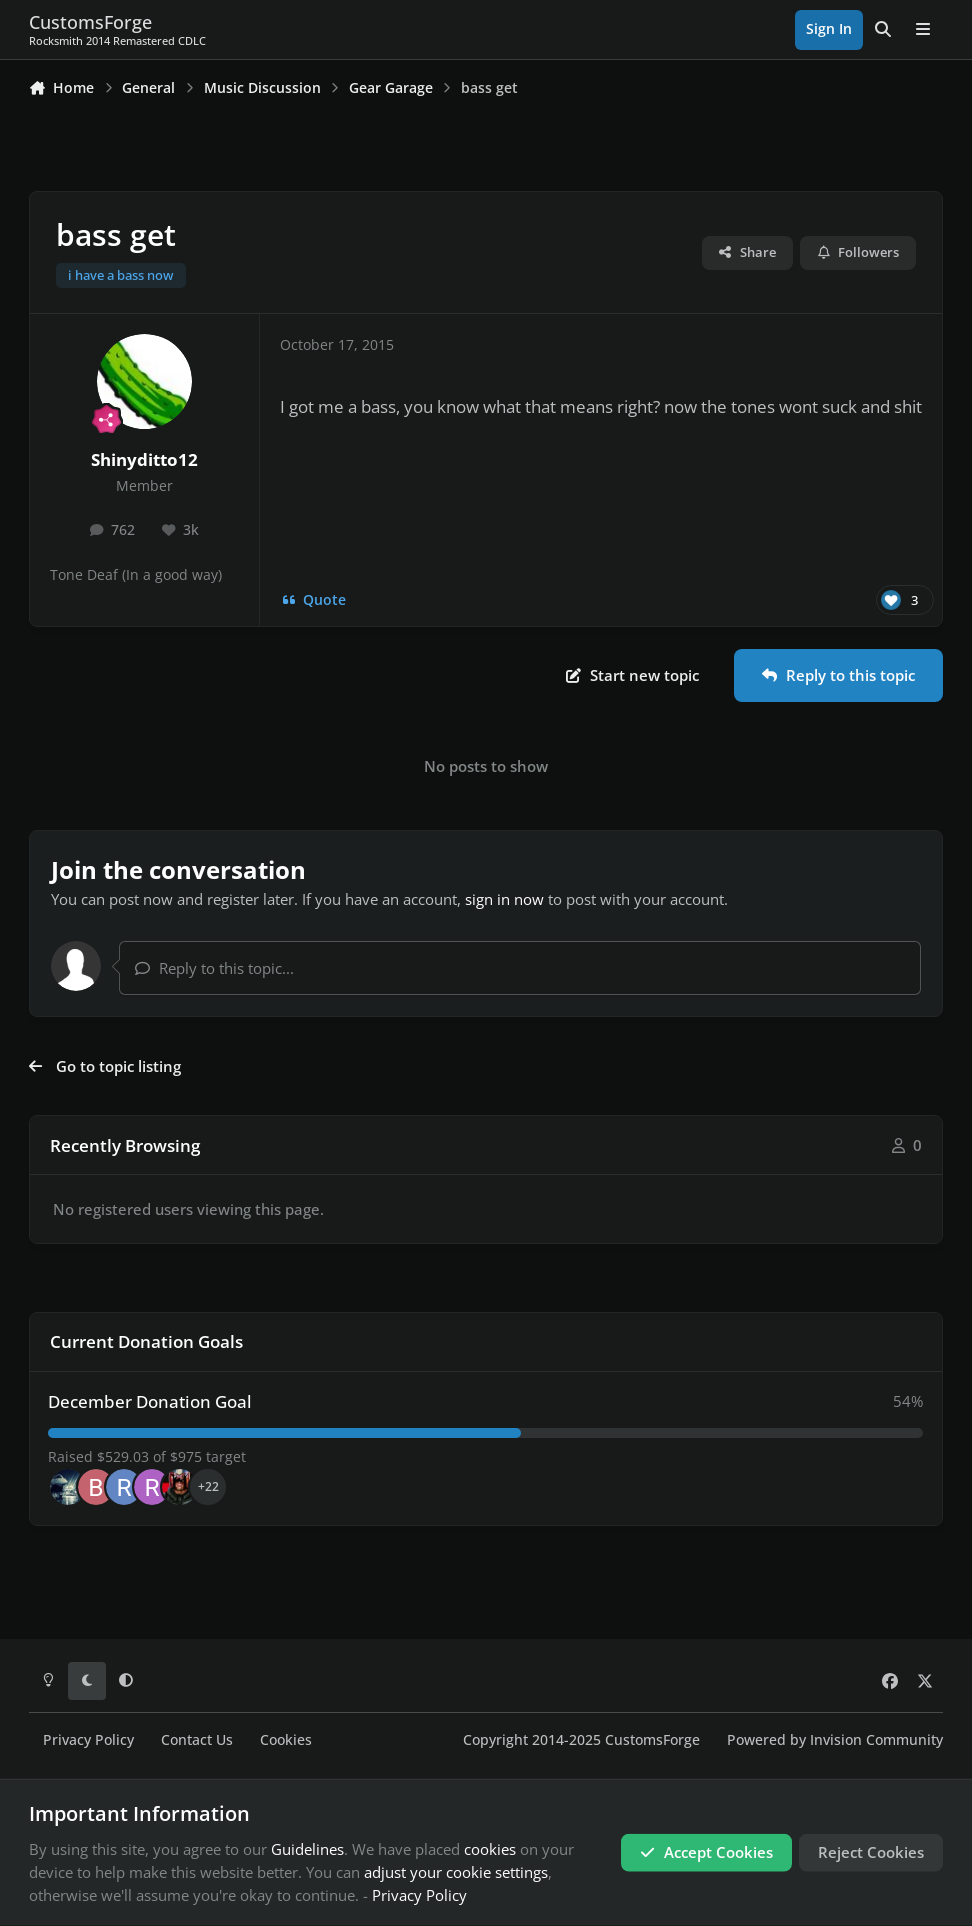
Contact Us (197, 1740)
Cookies (286, 1740)
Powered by (835, 1740)
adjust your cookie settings (456, 1872)
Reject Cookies (871, 1852)
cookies (490, 1849)
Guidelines (307, 1849)
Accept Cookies (706, 1852)
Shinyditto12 (144, 459)
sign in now (504, 899)
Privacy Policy (88, 1740)
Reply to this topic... (214, 968)
